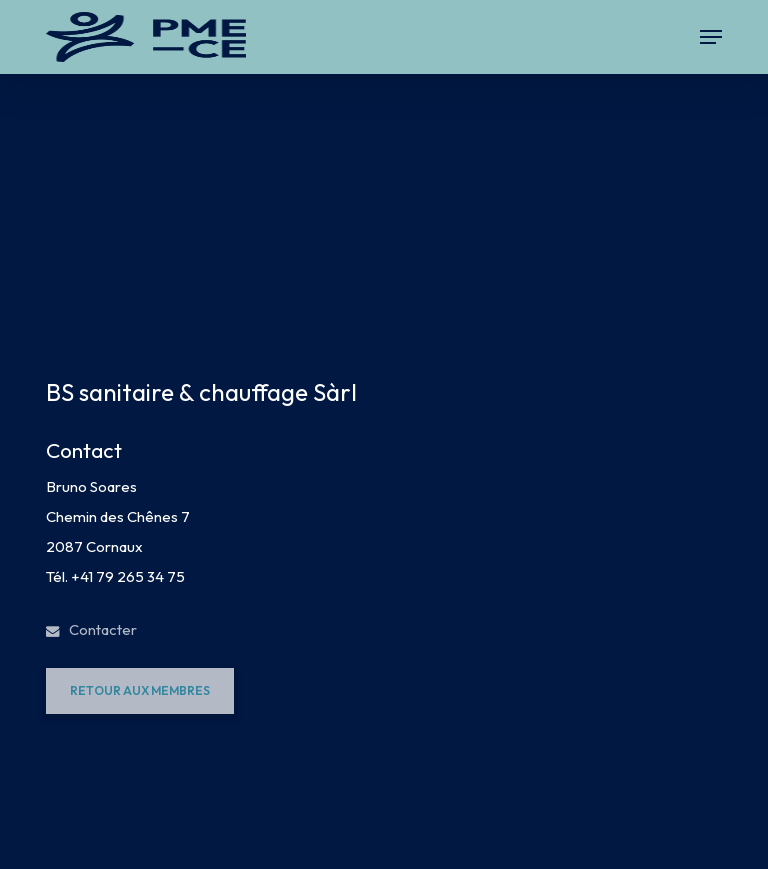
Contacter (91, 629)
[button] (711, 37)
